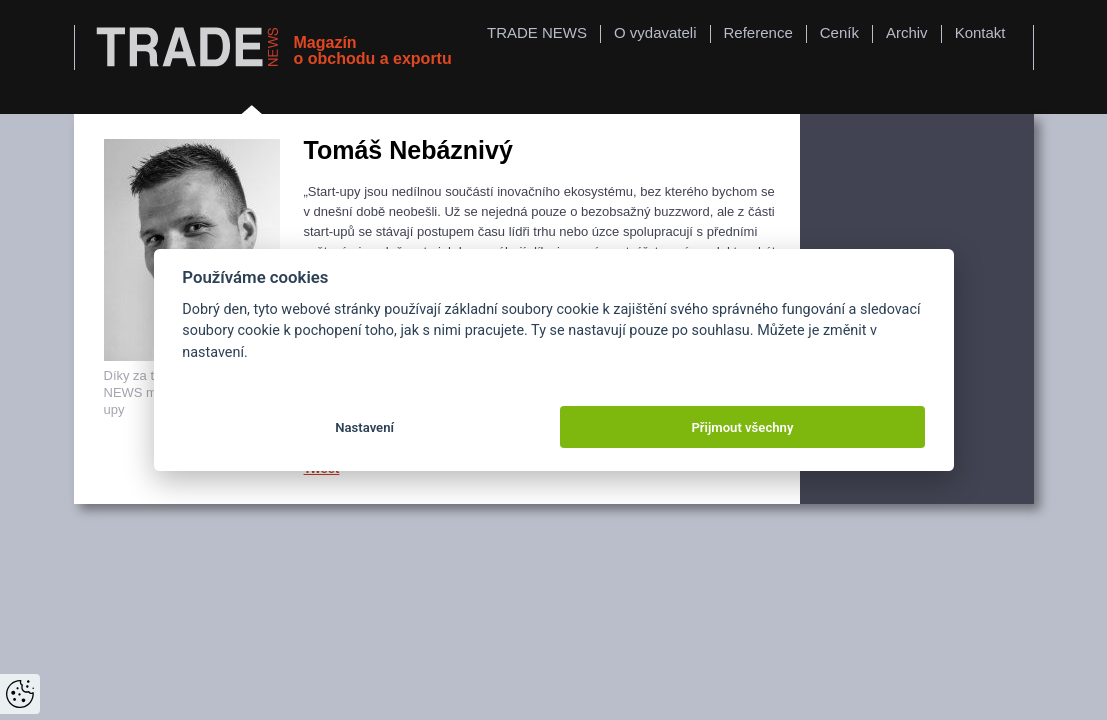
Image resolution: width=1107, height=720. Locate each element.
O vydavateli (655, 32)
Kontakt (980, 32)
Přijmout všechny (742, 427)
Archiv (907, 32)
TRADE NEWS (537, 32)
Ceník (839, 32)
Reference (758, 32)
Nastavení (364, 427)
